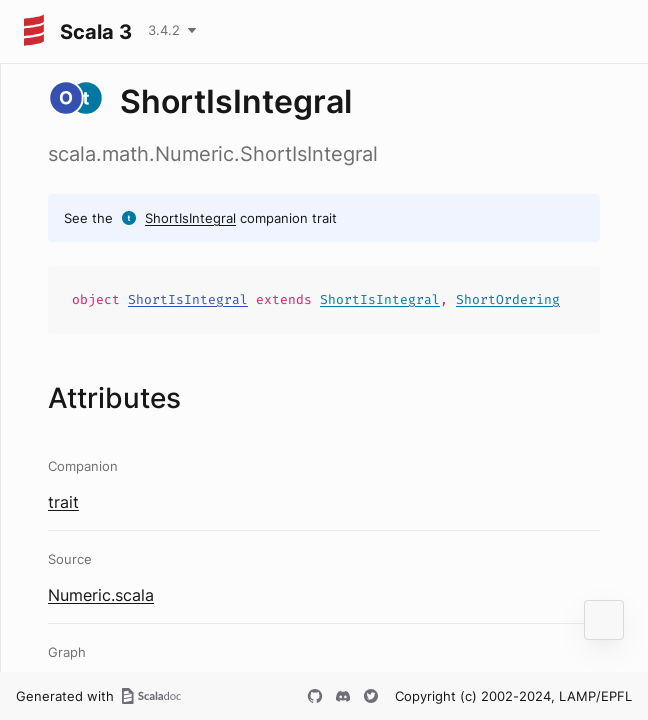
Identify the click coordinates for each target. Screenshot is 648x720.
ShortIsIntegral (190, 218)
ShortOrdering (508, 299)
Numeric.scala (101, 595)
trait (63, 502)
